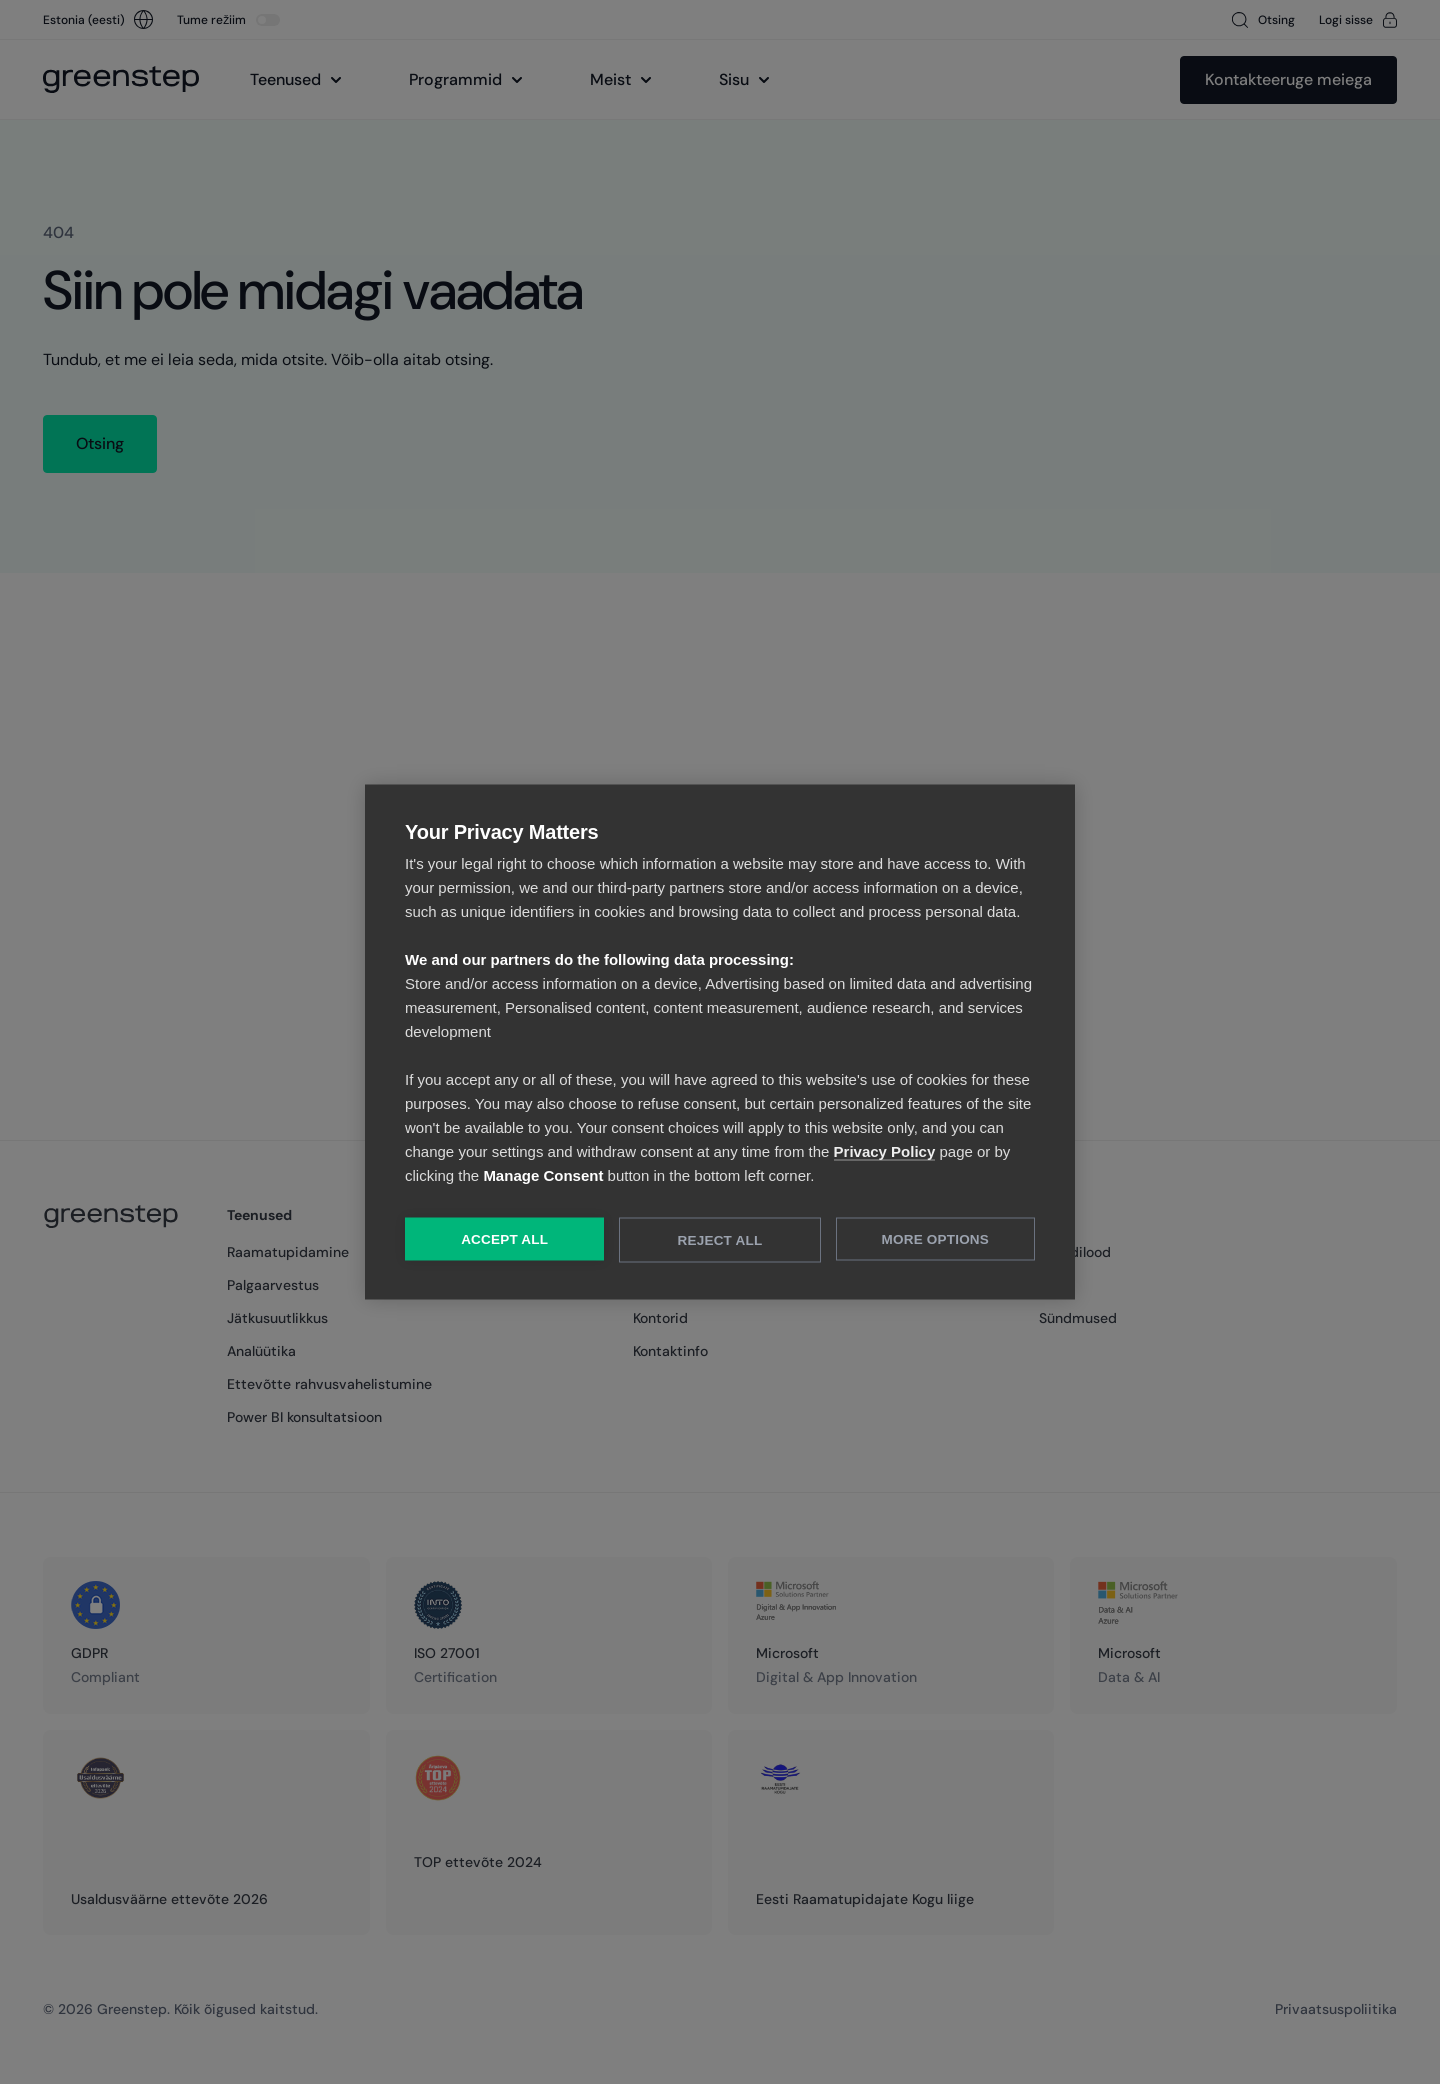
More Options (935, 1239)
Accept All (504, 1239)
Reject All (720, 1240)
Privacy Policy (885, 1151)
